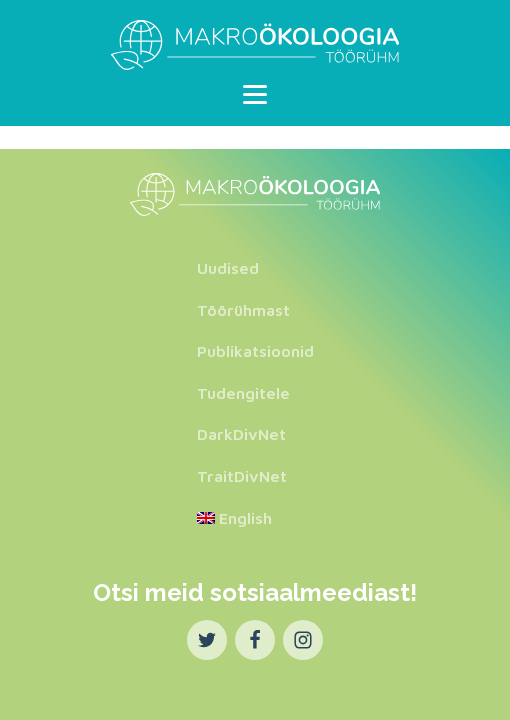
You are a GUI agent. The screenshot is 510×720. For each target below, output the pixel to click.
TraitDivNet (242, 476)
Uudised (228, 268)
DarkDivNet (241, 434)
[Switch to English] (255, 519)
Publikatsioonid (255, 351)
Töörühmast (243, 310)
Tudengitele (243, 393)
